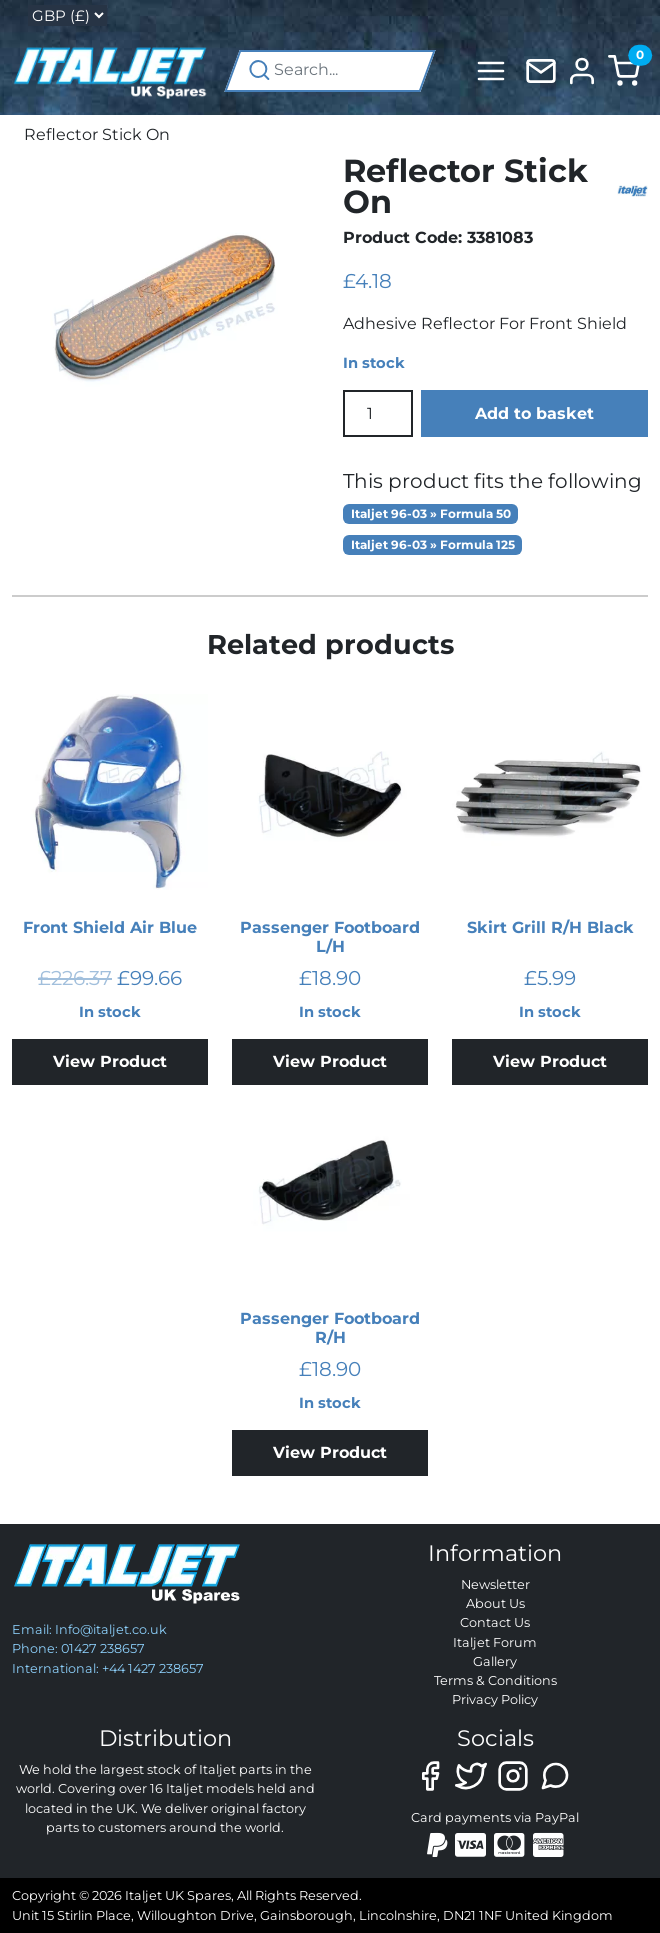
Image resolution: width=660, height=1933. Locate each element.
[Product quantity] (378, 413)
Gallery (495, 1661)
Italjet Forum (495, 1642)
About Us (495, 1603)
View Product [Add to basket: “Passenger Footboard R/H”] (330, 1452)
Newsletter (495, 1584)
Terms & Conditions (495, 1680)
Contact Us (495, 1622)
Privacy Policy (495, 1699)
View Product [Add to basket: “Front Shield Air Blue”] (110, 1061)
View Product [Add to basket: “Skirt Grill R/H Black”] (550, 1061)
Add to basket (534, 413)
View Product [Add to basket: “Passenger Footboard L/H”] (330, 1061)
